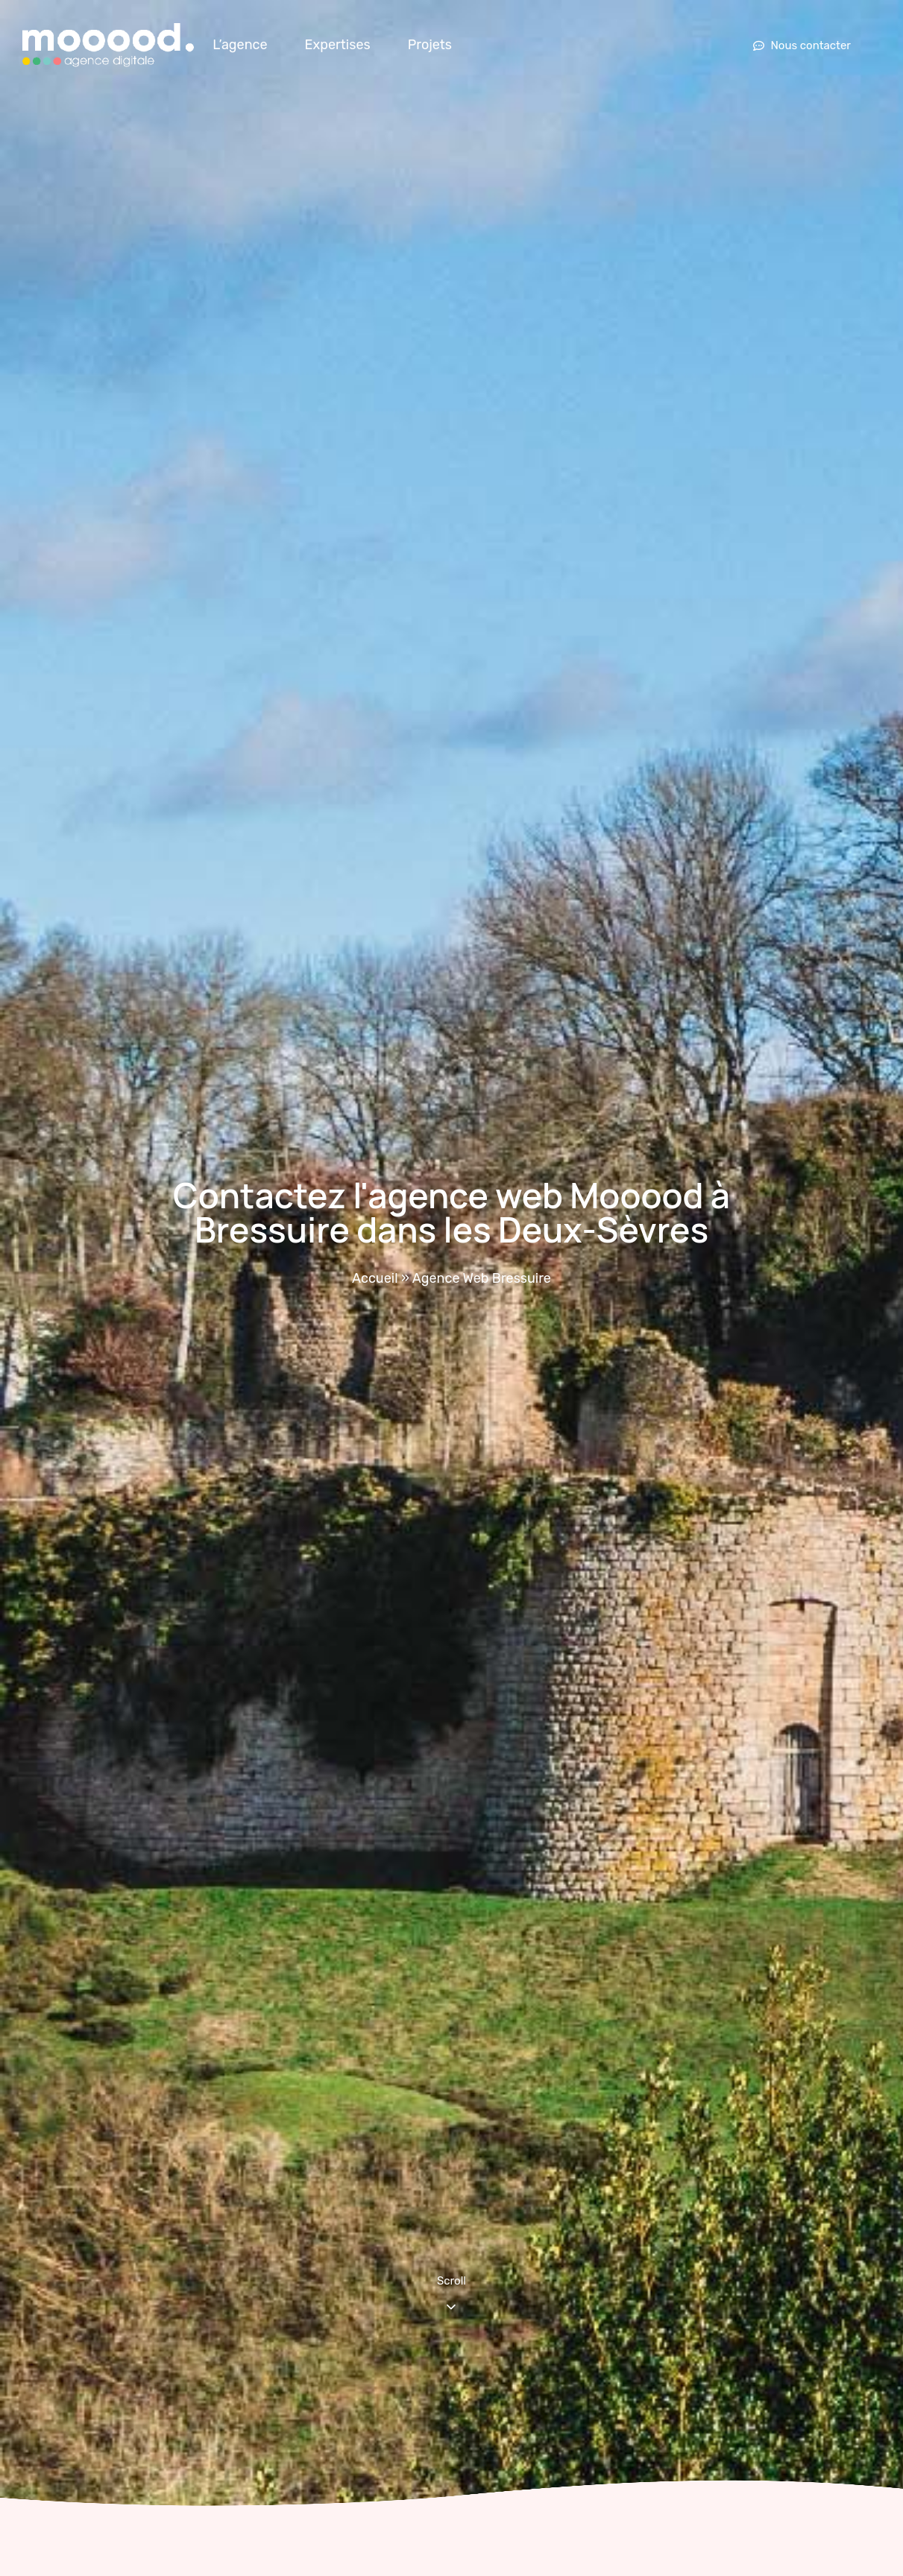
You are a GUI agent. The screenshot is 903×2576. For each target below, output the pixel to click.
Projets (430, 45)
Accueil (374, 1278)
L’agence (240, 45)
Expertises (338, 45)
